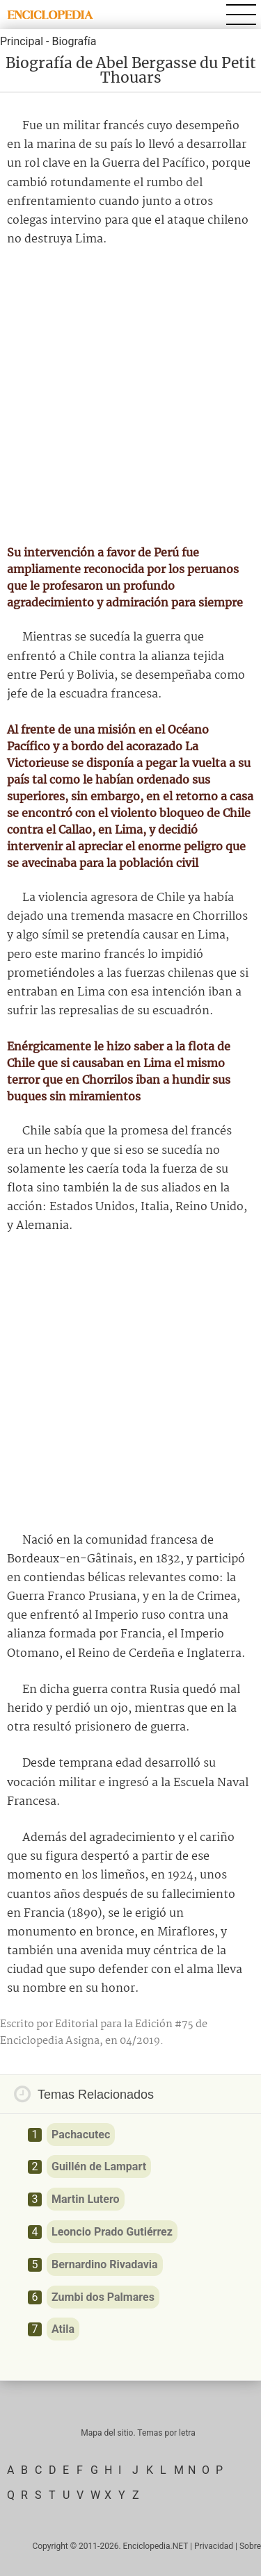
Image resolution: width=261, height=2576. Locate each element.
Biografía (74, 41)
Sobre (250, 2546)
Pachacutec (81, 2134)
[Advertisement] (130, 396)
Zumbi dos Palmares (103, 2297)
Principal (21, 41)
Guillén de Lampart (99, 2166)
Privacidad (213, 2546)
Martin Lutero (86, 2199)
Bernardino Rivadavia (105, 2264)
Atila (63, 2329)
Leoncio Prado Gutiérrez (112, 2231)
